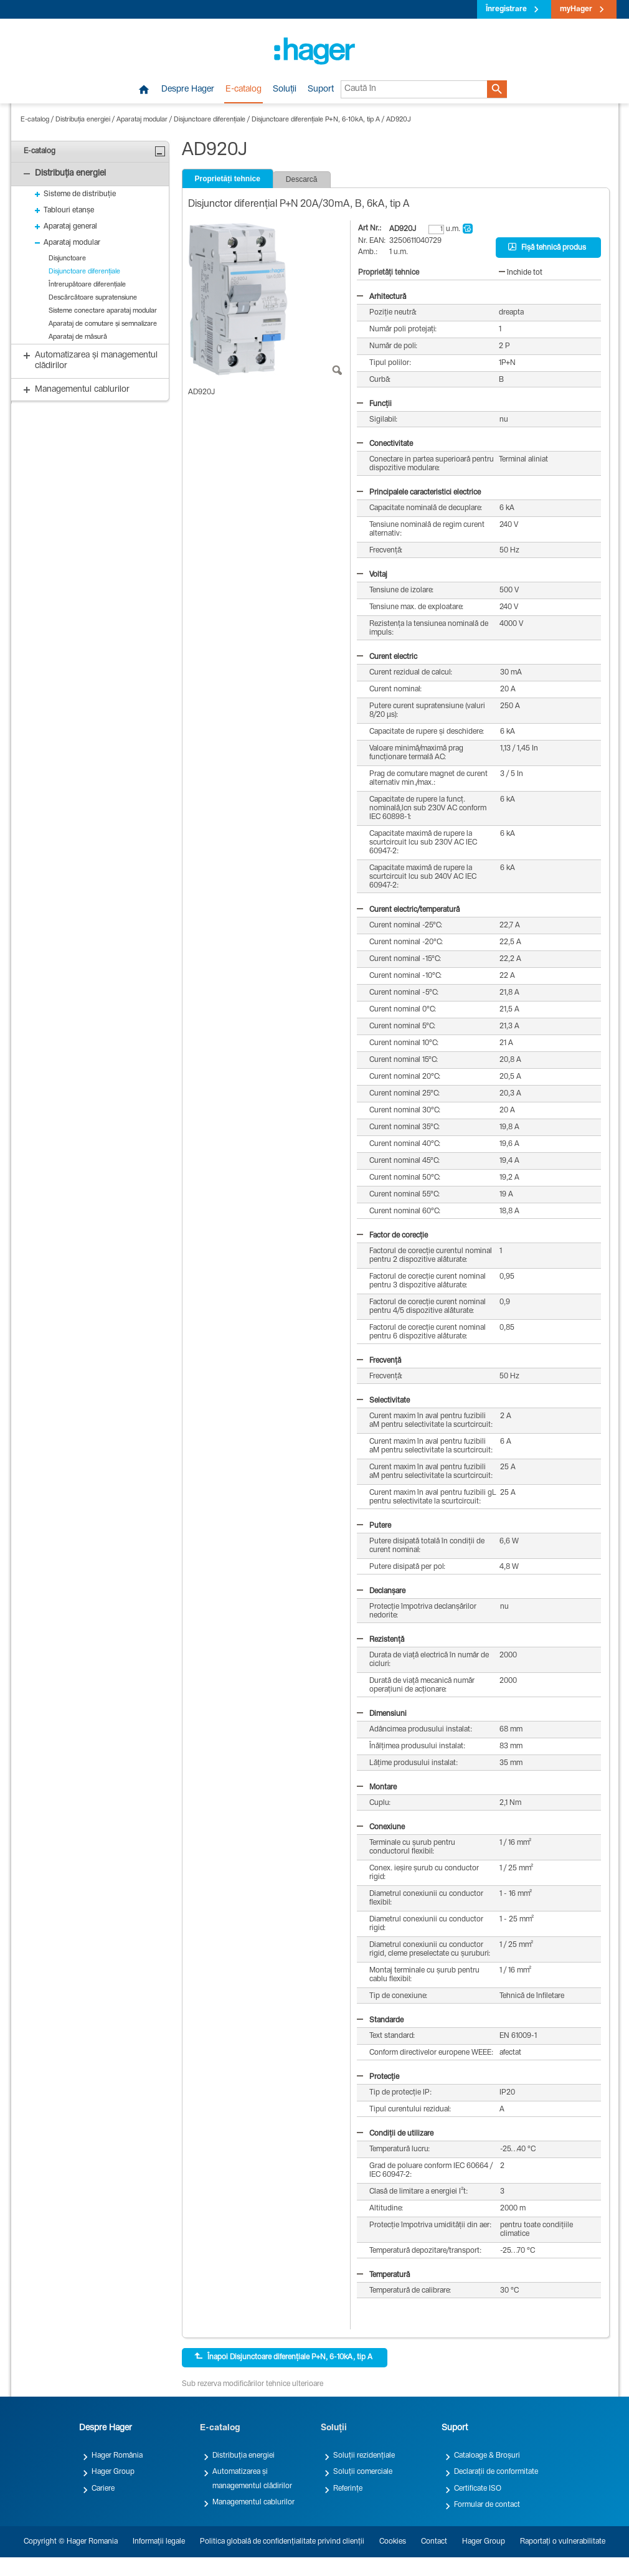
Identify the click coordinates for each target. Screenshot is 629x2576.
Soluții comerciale (362, 2472)
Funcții (374, 404)
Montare (377, 1787)
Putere (374, 1526)
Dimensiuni (382, 1714)
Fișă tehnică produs (547, 247)
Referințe (347, 2489)
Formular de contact (487, 2505)
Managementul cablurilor (253, 2502)
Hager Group (113, 2472)
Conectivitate (385, 444)
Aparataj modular (142, 119)
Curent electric (387, 657)
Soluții (284, 89)
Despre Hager (187, 89)
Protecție (378, 2077)
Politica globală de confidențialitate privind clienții (282, 2541)
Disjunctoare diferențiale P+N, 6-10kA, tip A (316, 119)
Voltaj (372, 575)
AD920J (398, 119)
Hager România (117, 2456)
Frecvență (379, 1361)
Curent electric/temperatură (408, 910)
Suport (321, 89)
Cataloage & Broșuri (487, 2456)
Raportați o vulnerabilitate (562, 2541)
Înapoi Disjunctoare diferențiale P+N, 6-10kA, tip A (283, 2356)
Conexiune (381, 1827)
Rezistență (380, 1640)
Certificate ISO (477, 2489)
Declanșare (381, 1591)
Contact (434, 2541)
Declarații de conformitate (496, 2472)
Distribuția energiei (82, 119)
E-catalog (243, 89)
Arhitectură (381, 297)
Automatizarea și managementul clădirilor (252, 2478)
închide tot (520, 273)
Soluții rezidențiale (364, 2456)
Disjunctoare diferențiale (209, 119)
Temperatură (383, 2275)
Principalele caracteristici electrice (419, 492)
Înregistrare (506, 9)
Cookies (392, 2541)
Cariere (103, 2489)
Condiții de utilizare (395, 2134)
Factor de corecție (392, 1235)
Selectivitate (383, 1400)
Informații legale (159, 2541)
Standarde (380, 2020)
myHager (576, 9)
